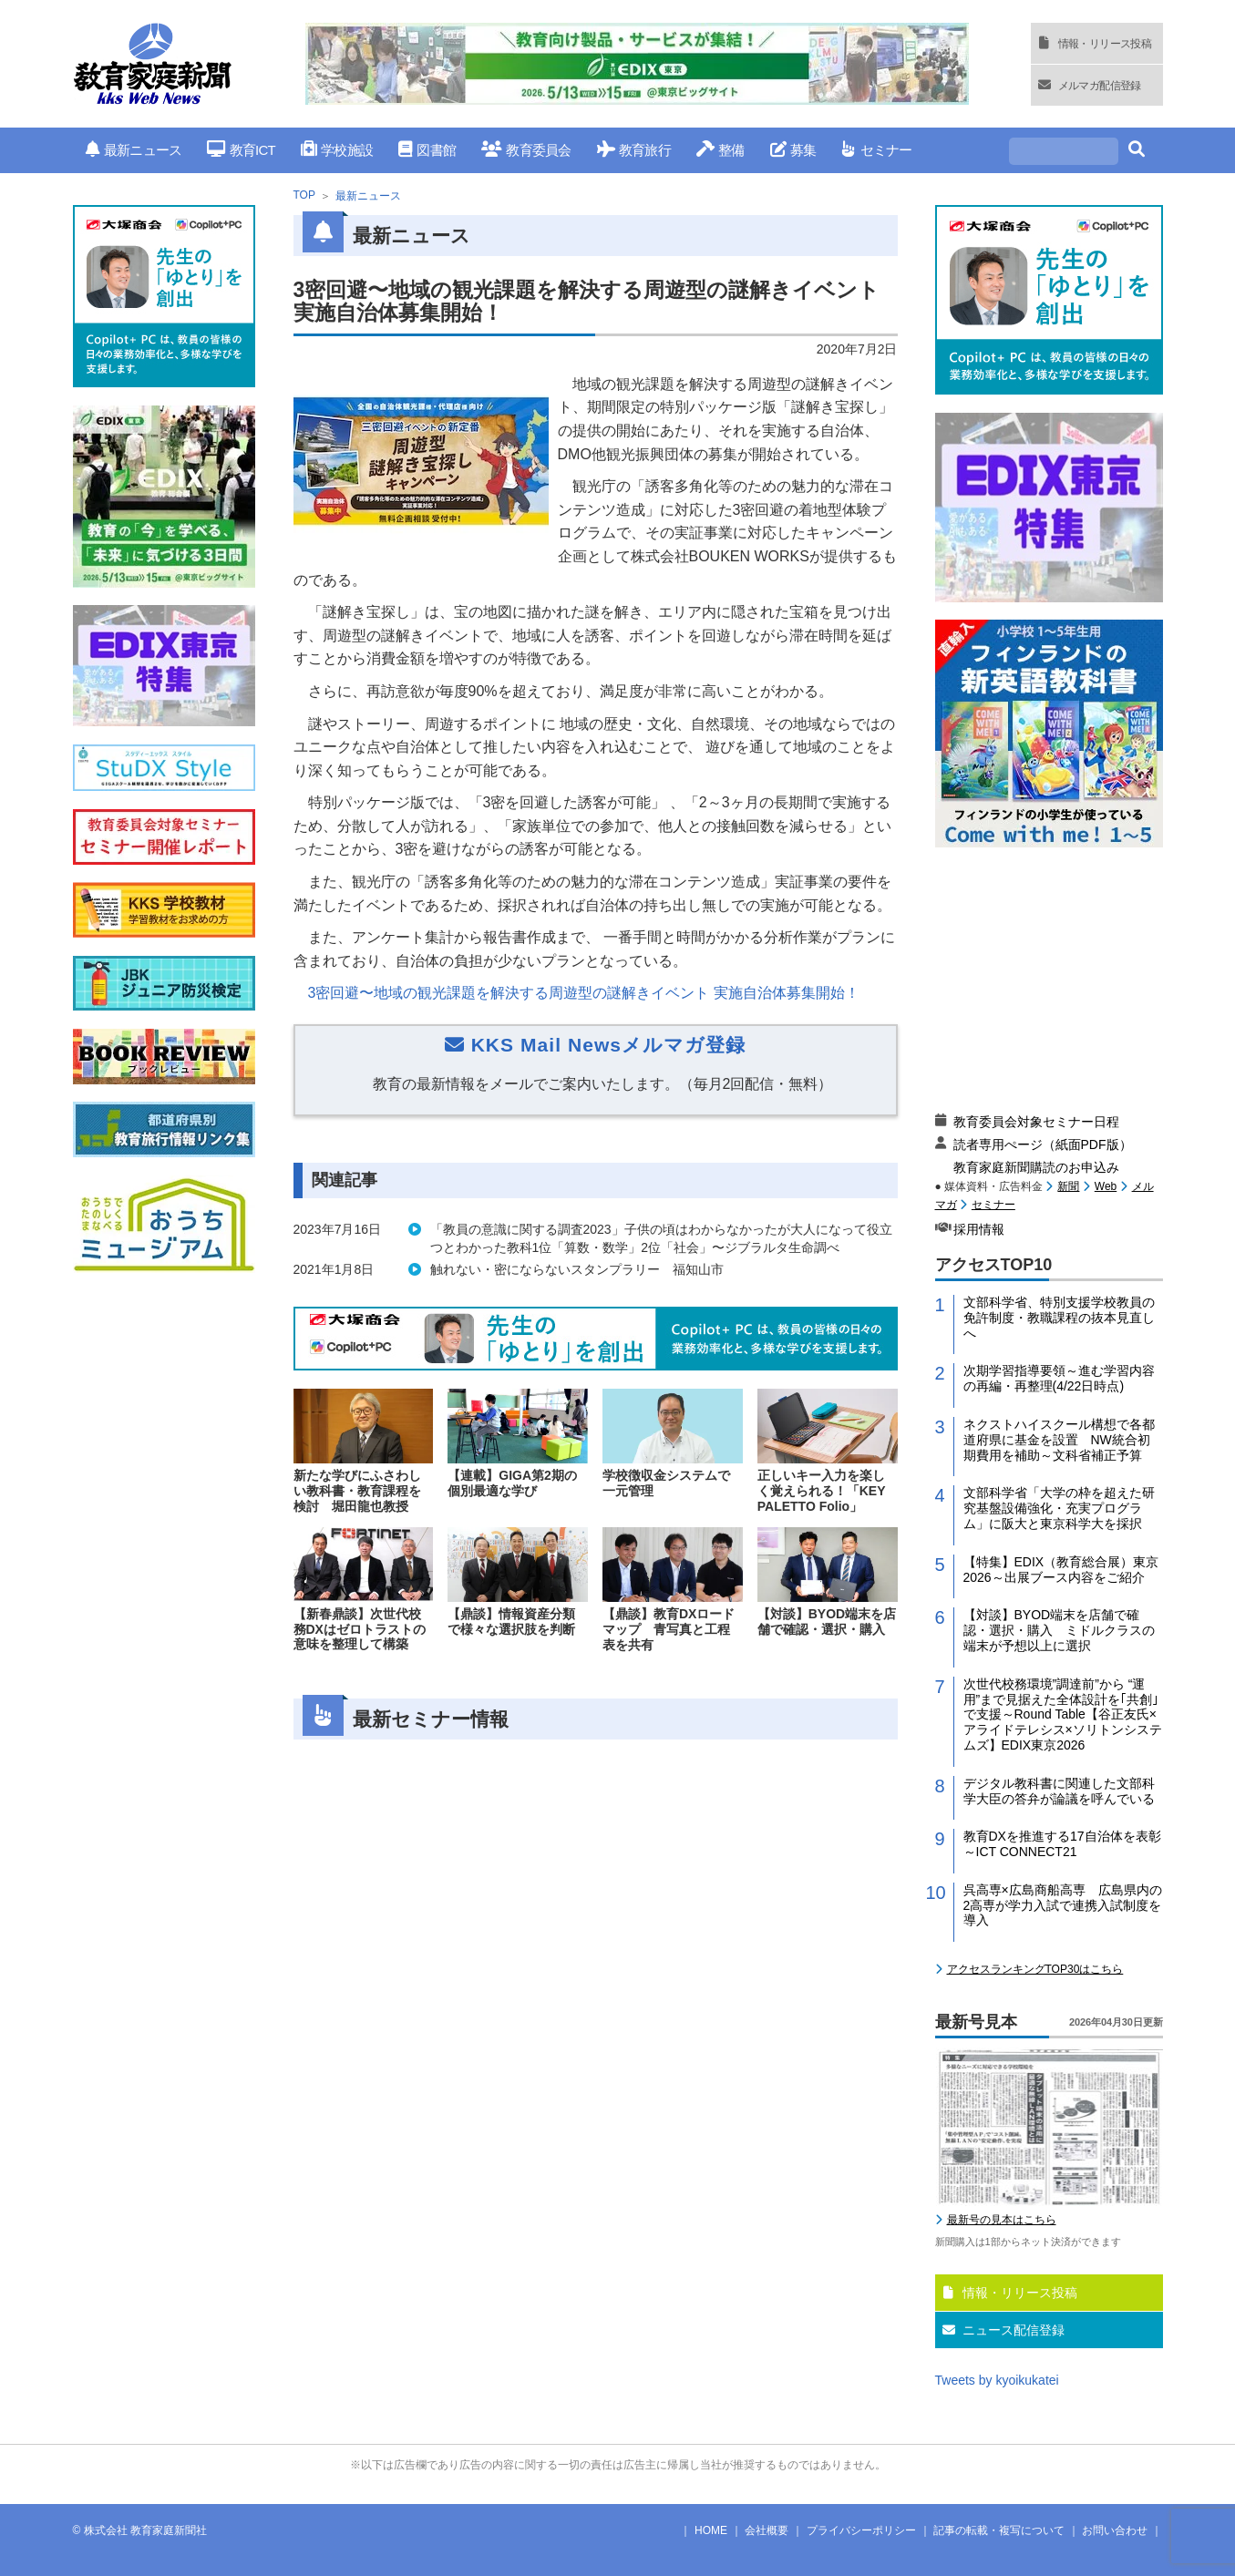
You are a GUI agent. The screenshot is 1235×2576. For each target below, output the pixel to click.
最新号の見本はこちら (1001, 2219)
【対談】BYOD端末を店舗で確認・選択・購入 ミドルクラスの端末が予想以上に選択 (1059, 1630)
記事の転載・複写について (999, 2530)
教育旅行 (634, 150)
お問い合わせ (1115, 2530)
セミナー (876, 150)
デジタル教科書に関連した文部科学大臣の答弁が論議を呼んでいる (1059, 1791)
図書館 (427, 150)
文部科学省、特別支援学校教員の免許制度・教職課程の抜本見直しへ (1059, 1317)
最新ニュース (134, 150)
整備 (720, 150)
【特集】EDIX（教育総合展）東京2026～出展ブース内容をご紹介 (1061, 1570)
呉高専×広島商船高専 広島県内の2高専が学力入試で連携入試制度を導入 (1062, 1905)
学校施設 (337, 150)
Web (1106, 1186)
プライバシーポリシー (861, 2530)
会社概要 (766, 2530)
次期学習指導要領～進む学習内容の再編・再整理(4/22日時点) (1059, 1378)
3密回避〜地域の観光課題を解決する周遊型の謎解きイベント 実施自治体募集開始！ (583, 993)
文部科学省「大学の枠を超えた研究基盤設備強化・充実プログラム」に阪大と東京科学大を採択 (1059, 1508)
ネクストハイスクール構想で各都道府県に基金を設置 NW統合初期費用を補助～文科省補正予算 (1059, 1439)
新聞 (1068, 1186)
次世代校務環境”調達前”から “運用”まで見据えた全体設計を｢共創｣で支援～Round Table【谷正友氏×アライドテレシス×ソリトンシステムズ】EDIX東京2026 (1062, 1714)
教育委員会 (526, 150)
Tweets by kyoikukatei (997, 2380)
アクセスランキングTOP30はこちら (1035, 1969)
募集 (793, 150)
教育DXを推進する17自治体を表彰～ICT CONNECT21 (1062, 1844)
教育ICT (241, 150)
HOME (711, 2530)
